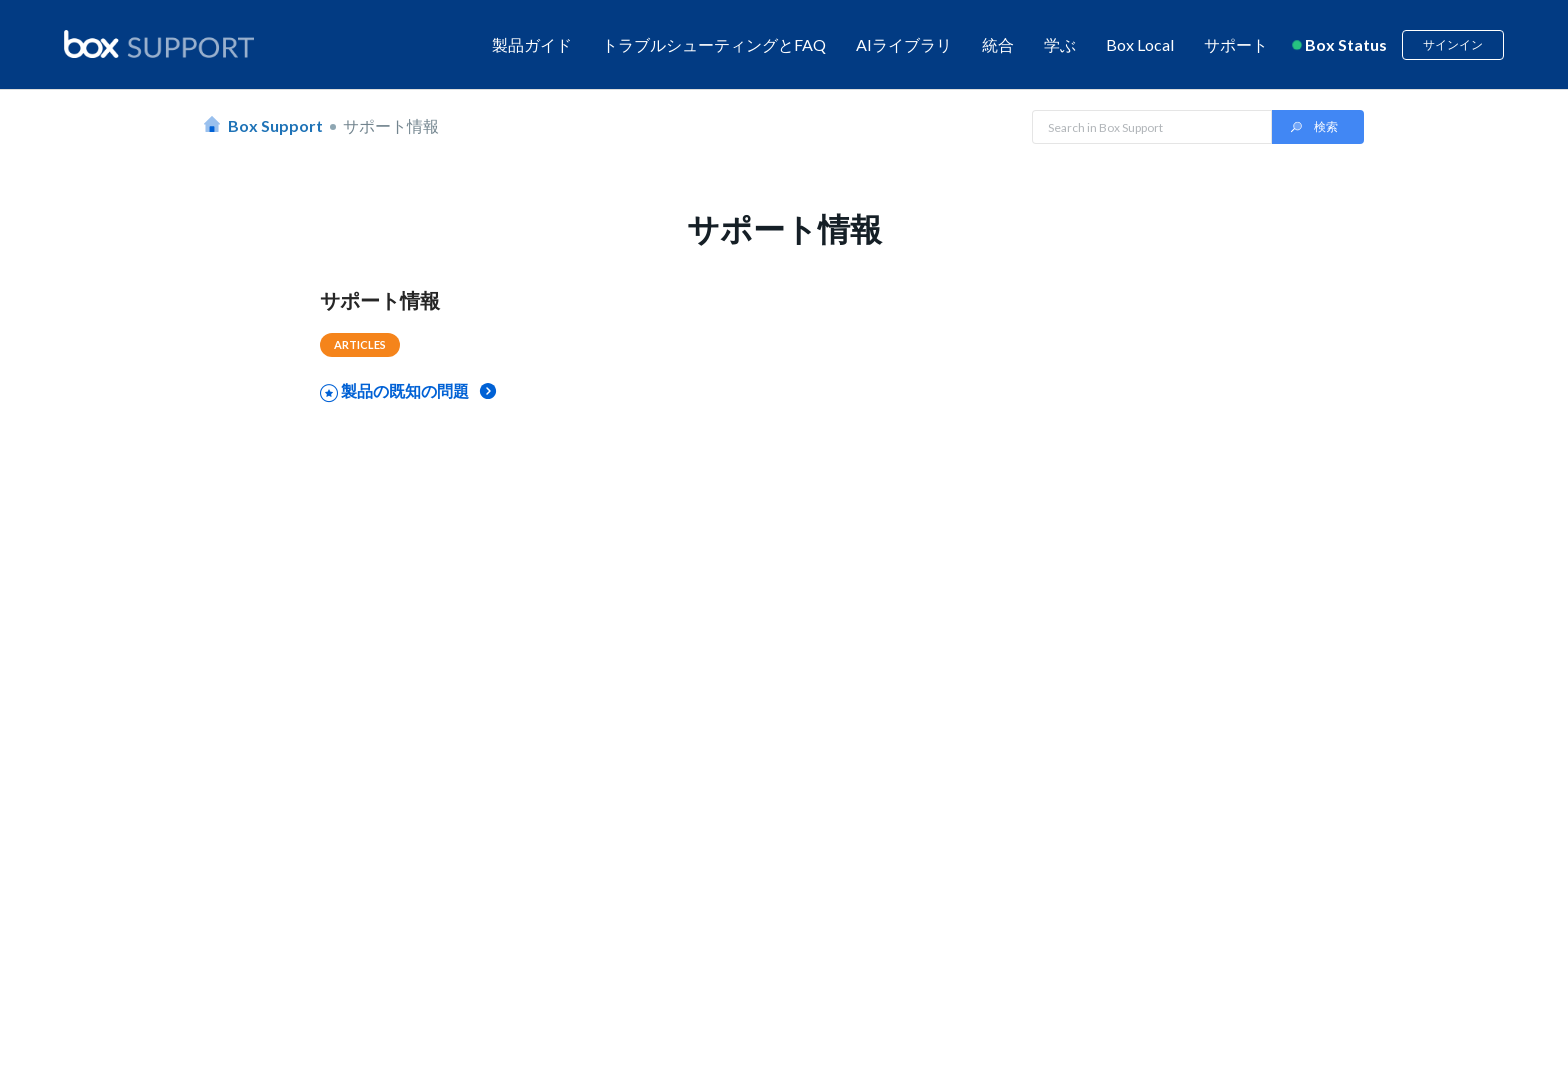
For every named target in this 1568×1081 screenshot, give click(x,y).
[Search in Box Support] (1152, 127)
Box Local (1140, 44)
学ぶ (1060, 44)
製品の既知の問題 (405, 390)
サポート (1236, 44)
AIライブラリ (904, 44)
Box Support (275, 125)
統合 (998, 44)
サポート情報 (380, 300)
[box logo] (159, 44)
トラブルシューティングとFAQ (714, 44)
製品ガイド (532, 44)
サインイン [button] (1453, 44)
